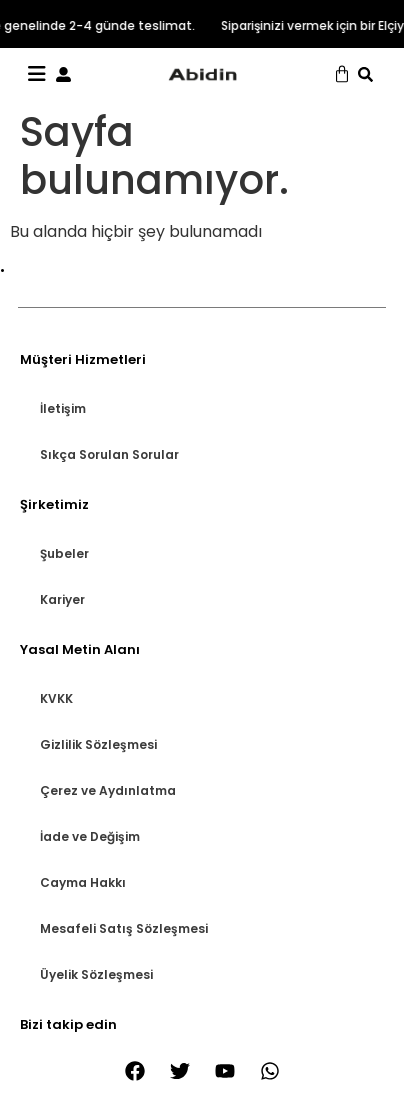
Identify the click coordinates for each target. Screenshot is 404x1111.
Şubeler (64, 553)
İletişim (63, 408)
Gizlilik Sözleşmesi (98, 744)
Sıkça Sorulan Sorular (109, 454)
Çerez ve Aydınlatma (108, 790)
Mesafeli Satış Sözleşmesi (124, 928)
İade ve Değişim (90, 836)
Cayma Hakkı (83, 882)
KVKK (56, 698)
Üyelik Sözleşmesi (96, 974)
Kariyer (62, 599)
